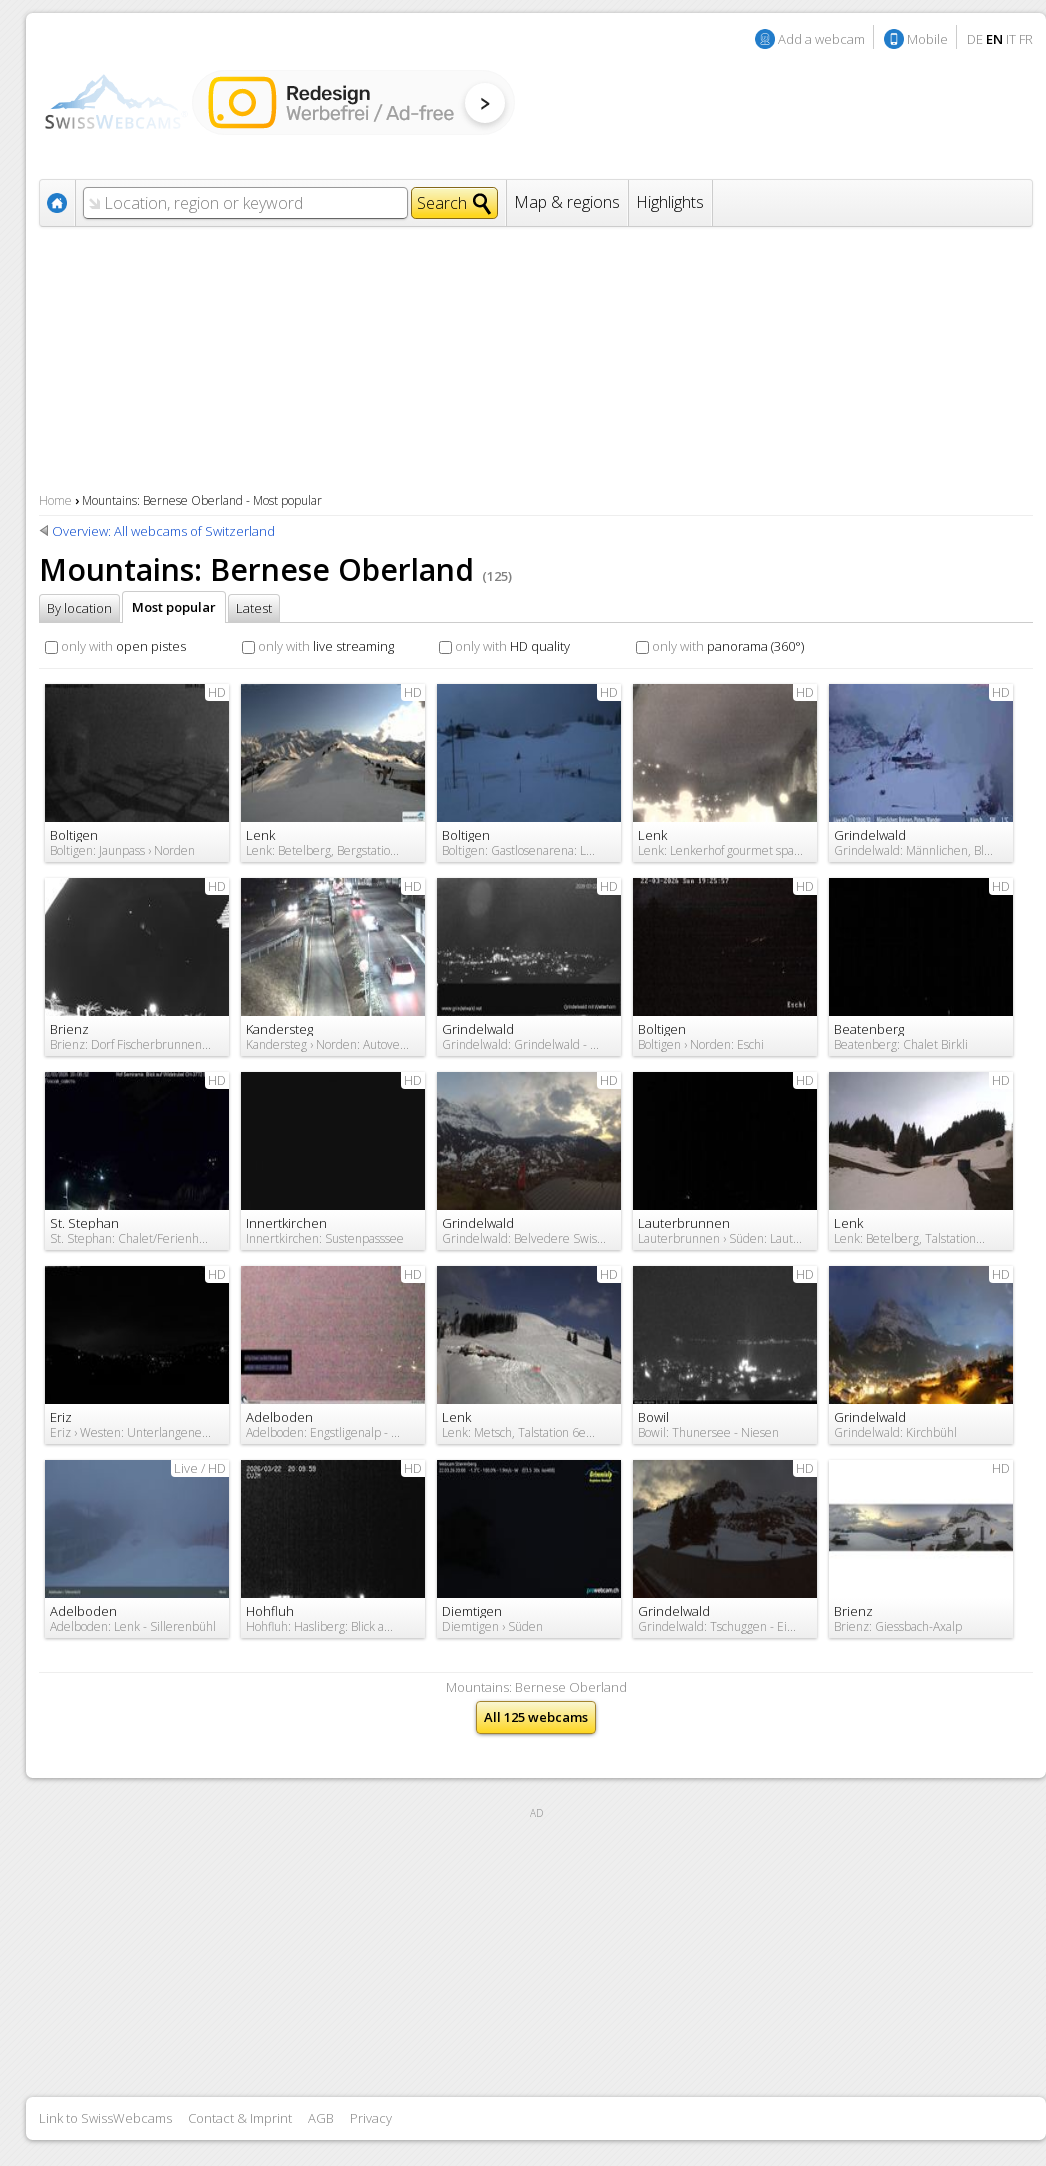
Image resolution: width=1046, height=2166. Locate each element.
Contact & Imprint (240, 2118)
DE (975, 39)
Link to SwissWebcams (105, 2118)
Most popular (174, 607)
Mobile (927, 39)
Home (55, 500)
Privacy (371, 2118)
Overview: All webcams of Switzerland (163, 531)
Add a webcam (821, 39)
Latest (254, 608)
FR (1026, 39)
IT (1011, 39)
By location (79, 608)
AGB (321, 2118)
